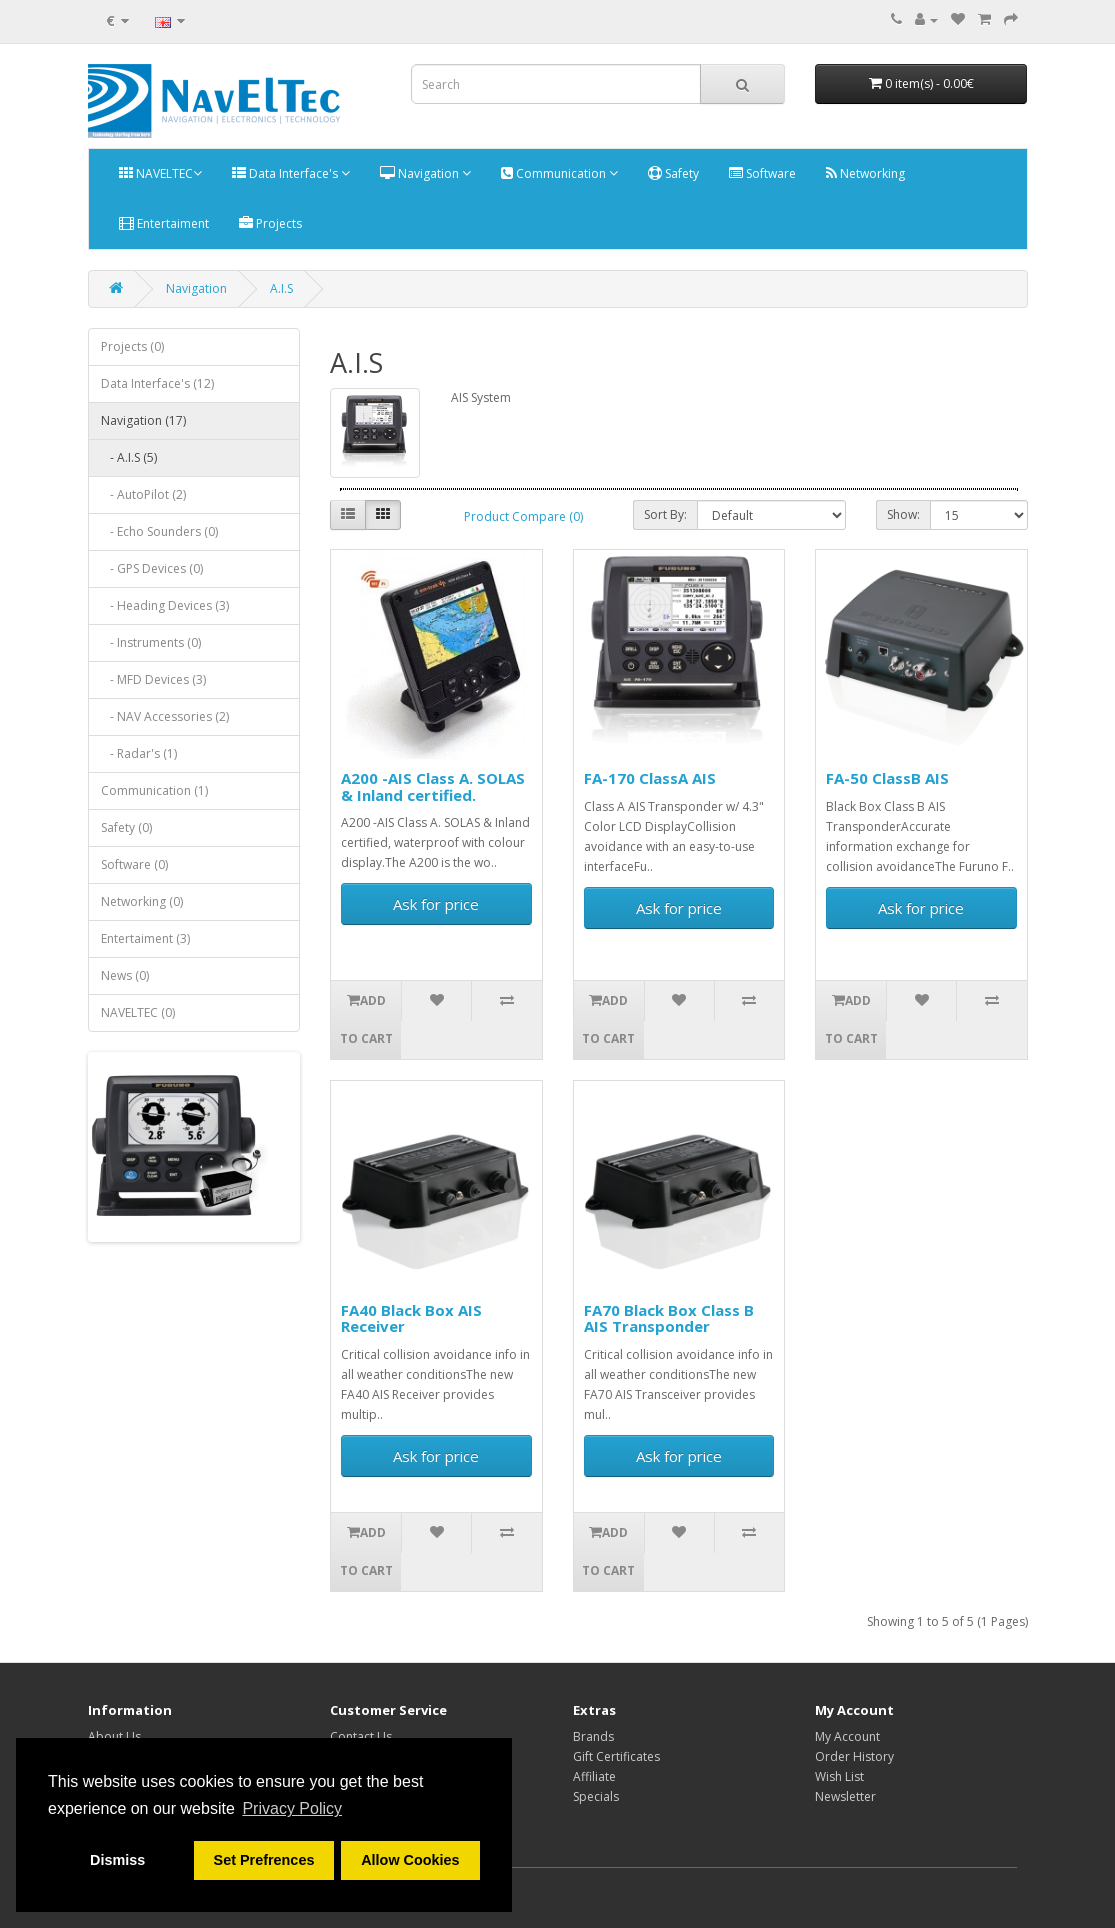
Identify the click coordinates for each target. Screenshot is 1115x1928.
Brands (593, 1736)
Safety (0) (126, 827)
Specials (596, 1796)
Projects (270, 223)
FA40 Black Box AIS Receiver (411, 1318)
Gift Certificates (616, 1756)
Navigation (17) (143, 420)
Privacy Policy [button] (292, 1808)
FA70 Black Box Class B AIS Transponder (669, 1318)
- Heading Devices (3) (165, 605)
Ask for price (436, 904)
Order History (854, 1756)
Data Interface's (291, 173)
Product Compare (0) (523, 516)
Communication (559, 173)
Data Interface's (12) (157, 383)
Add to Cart (366, 1019)
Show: (903, 514)
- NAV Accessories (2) (165, 716)
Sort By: (665, 514)
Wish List (839, 1776)
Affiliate (594, 1776)
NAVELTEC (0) (138, 1012)
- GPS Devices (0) (152, 568)
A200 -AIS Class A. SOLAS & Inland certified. (433, 786)
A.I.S (281, 288)
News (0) (125, 975)
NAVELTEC (160, 173)
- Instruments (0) (151, 642)
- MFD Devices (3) (153, 679)
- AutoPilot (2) (143, 494)
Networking (865, 173)
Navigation (425, 173)
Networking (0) (142, 901)
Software (762, 173)
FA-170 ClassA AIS (650, 778)
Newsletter (845, 1796)
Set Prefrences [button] (264, 1860)
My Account (847, 1736)
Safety (673, 173)
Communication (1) (154, 790)
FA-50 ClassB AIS (887, 778)
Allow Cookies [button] (410, 1860)
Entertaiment (164, 223)
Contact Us (361, 1736)
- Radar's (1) (139, 753)
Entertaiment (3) (145, 938)
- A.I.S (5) (129, 457)
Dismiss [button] (117, 1860)
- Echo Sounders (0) (159, 531)
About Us (114, 1736)
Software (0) (134, 864)
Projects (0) (132, 346)
